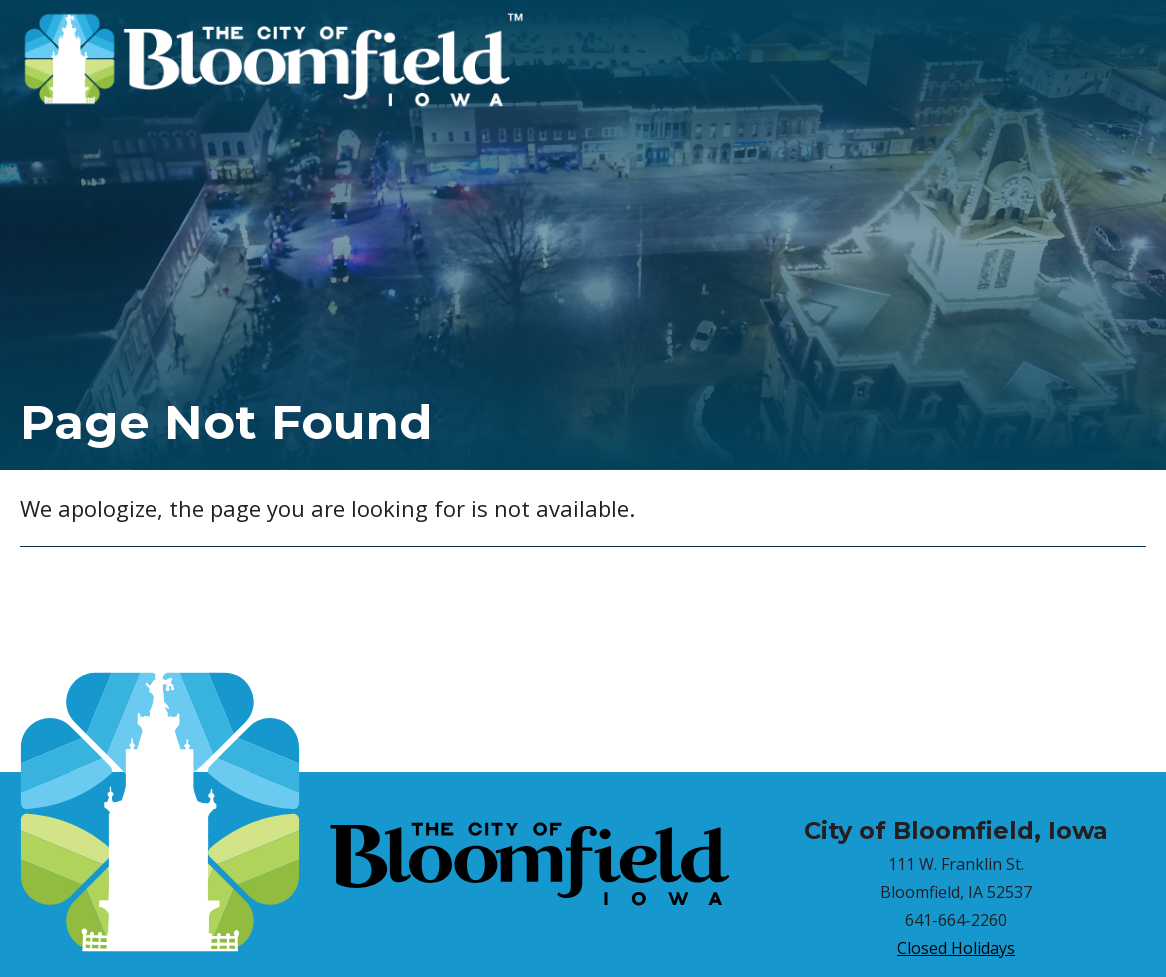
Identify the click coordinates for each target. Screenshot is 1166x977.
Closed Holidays (956, 948)
